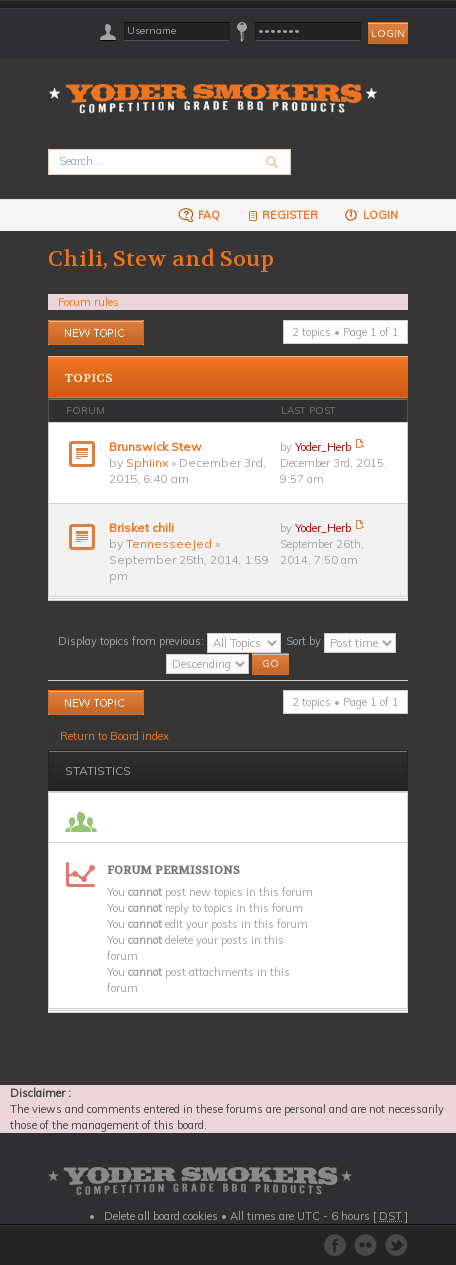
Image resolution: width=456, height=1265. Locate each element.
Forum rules (88, 302)
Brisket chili (141, 527)
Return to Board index (114, 736)
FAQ (199, 214)
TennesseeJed (169, 543)
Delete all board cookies (161, 1216)
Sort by (341, 641)
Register (281, 214)
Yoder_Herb (323, 447)
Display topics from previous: (169, 641)
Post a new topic (96, 332)
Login (370, 214)
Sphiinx (147, 462)
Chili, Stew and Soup (161, 259)
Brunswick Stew (155, 446)
